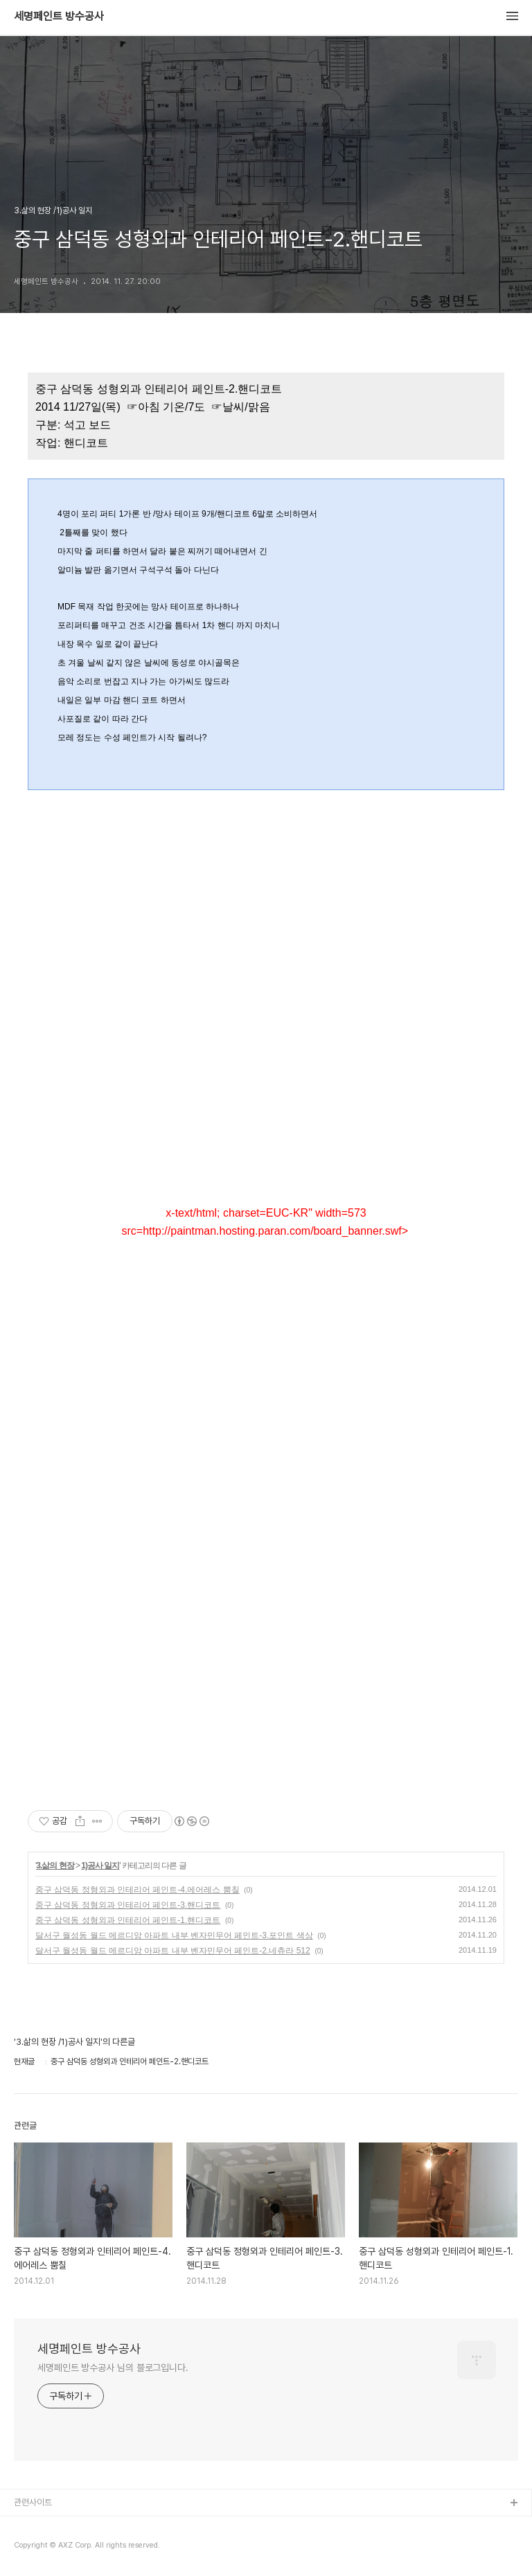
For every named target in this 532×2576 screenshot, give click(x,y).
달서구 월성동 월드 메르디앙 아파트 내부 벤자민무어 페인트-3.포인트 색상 (174, 1935)
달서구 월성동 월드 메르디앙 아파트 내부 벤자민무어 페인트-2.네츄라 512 (172, 1951)
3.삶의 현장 (54, 1865)
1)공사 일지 (100, 1865)
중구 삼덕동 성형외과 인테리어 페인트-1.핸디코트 (127, 1920)
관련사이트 (33, 2502)
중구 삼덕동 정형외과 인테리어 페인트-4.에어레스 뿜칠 (137, 1890)
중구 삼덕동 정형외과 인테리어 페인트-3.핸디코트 (127, 1905)
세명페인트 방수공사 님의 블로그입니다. (112, 2367)
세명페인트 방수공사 (59, 16)
